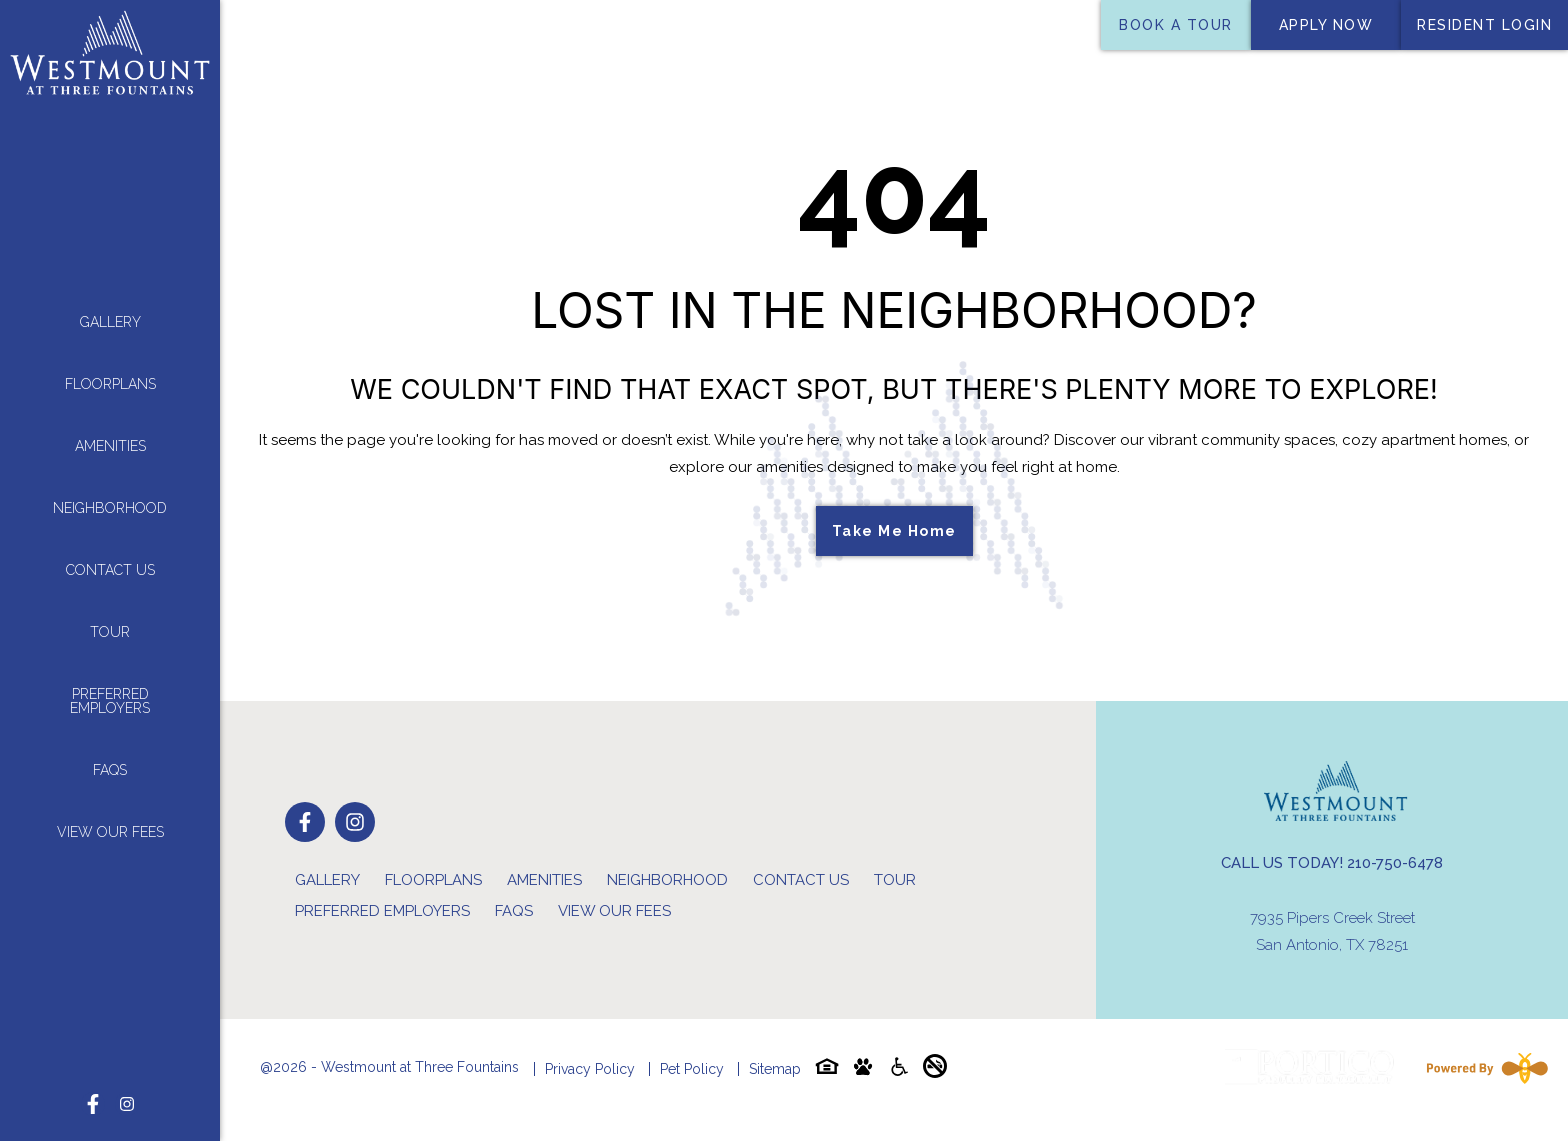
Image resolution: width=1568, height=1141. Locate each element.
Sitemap (775, 1069)
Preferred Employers (110, 689)
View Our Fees (110, 820)
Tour (110, 620)
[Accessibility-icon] (899, 1070)
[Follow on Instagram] (127, 1079)
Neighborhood (110, 496)
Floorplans (110, 372)
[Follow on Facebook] (93, 1079)
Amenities (110, 434)
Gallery (110, 310)
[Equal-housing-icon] (827, 1070)
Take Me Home (894, 531)
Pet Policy (692, 1069)
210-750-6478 (1395, 863)
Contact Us (110, 558)
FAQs (110, 758)
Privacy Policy (590, 1069)
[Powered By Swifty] (1483, 1068)
